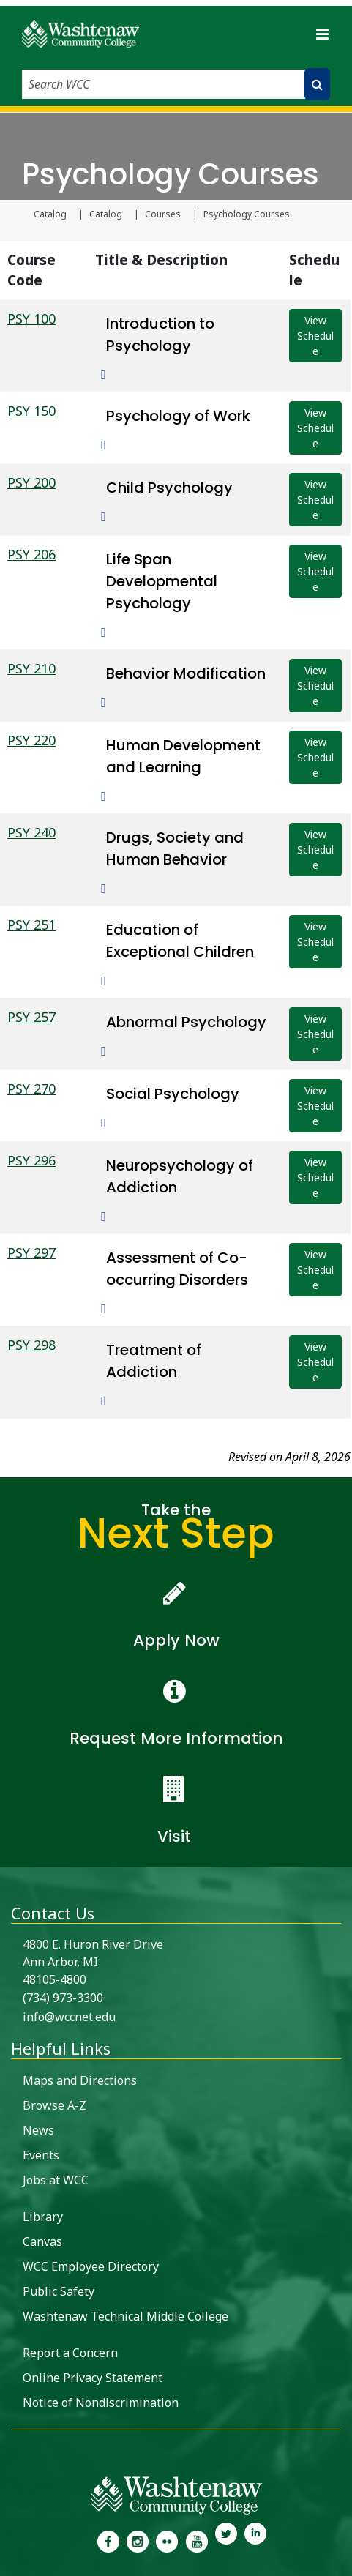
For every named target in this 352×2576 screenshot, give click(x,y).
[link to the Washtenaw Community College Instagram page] (137, 2540)
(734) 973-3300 (63, 1998)
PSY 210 (31, 668)
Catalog (50, 214)
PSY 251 (31, 924)
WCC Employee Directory (91, 2266)
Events (41, 2155)
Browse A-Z (54, 2105)
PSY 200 (31, 482)
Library (43, 2217)
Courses (163, 214)
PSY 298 (31, 1345)
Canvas (42, 2241)
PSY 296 (31, 1160)
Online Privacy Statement (92, 2378)
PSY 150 (31, 410)
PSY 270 (31, 1088)
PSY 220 (31, 740)
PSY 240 (31, 832)
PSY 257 (31, 1017)
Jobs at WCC (56, 2180)
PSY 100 (31, 318)
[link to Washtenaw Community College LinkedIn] (255, 2540)
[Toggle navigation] (322, 34)
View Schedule (315, 335)
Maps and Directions (80, 2080)
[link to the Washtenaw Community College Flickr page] (167, 2540)
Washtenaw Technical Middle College (125, 2316)
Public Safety (58, 2291)
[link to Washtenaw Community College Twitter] (226, 2540)
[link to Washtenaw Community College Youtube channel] (197, 2540)
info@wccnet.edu (69, 2017)
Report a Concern (70, 2353)
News (38, 2130)
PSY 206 (31, 554)
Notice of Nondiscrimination (101, 2402)
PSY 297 (31, 1252)
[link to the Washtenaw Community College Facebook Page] (107, 2540)
